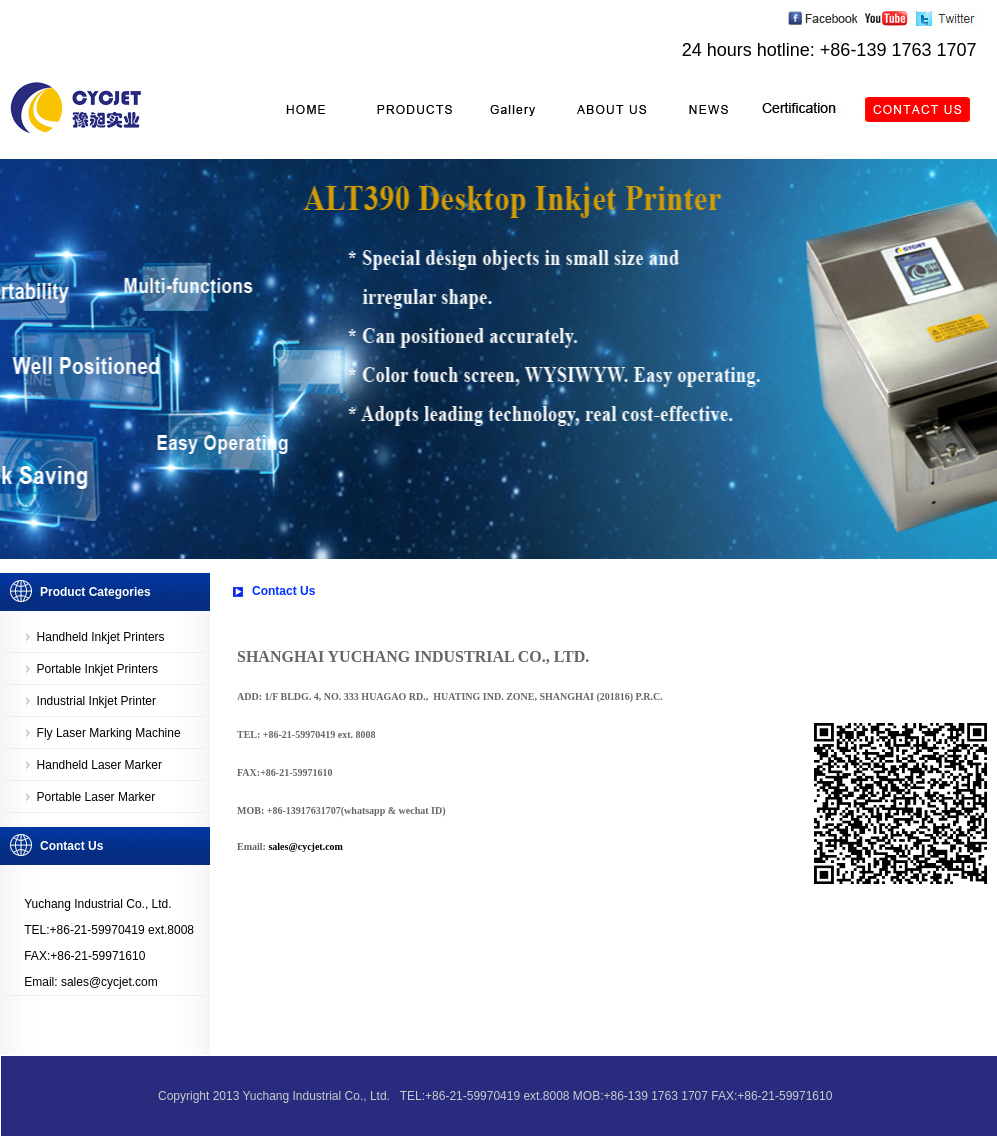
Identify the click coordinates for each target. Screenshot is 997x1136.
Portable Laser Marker (96, 797)
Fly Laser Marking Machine (109, 733)
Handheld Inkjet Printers (101, 637)
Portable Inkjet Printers (97, 669)
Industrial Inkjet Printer (96, 701)
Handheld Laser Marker (99, 765)
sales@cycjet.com (305, 846)
